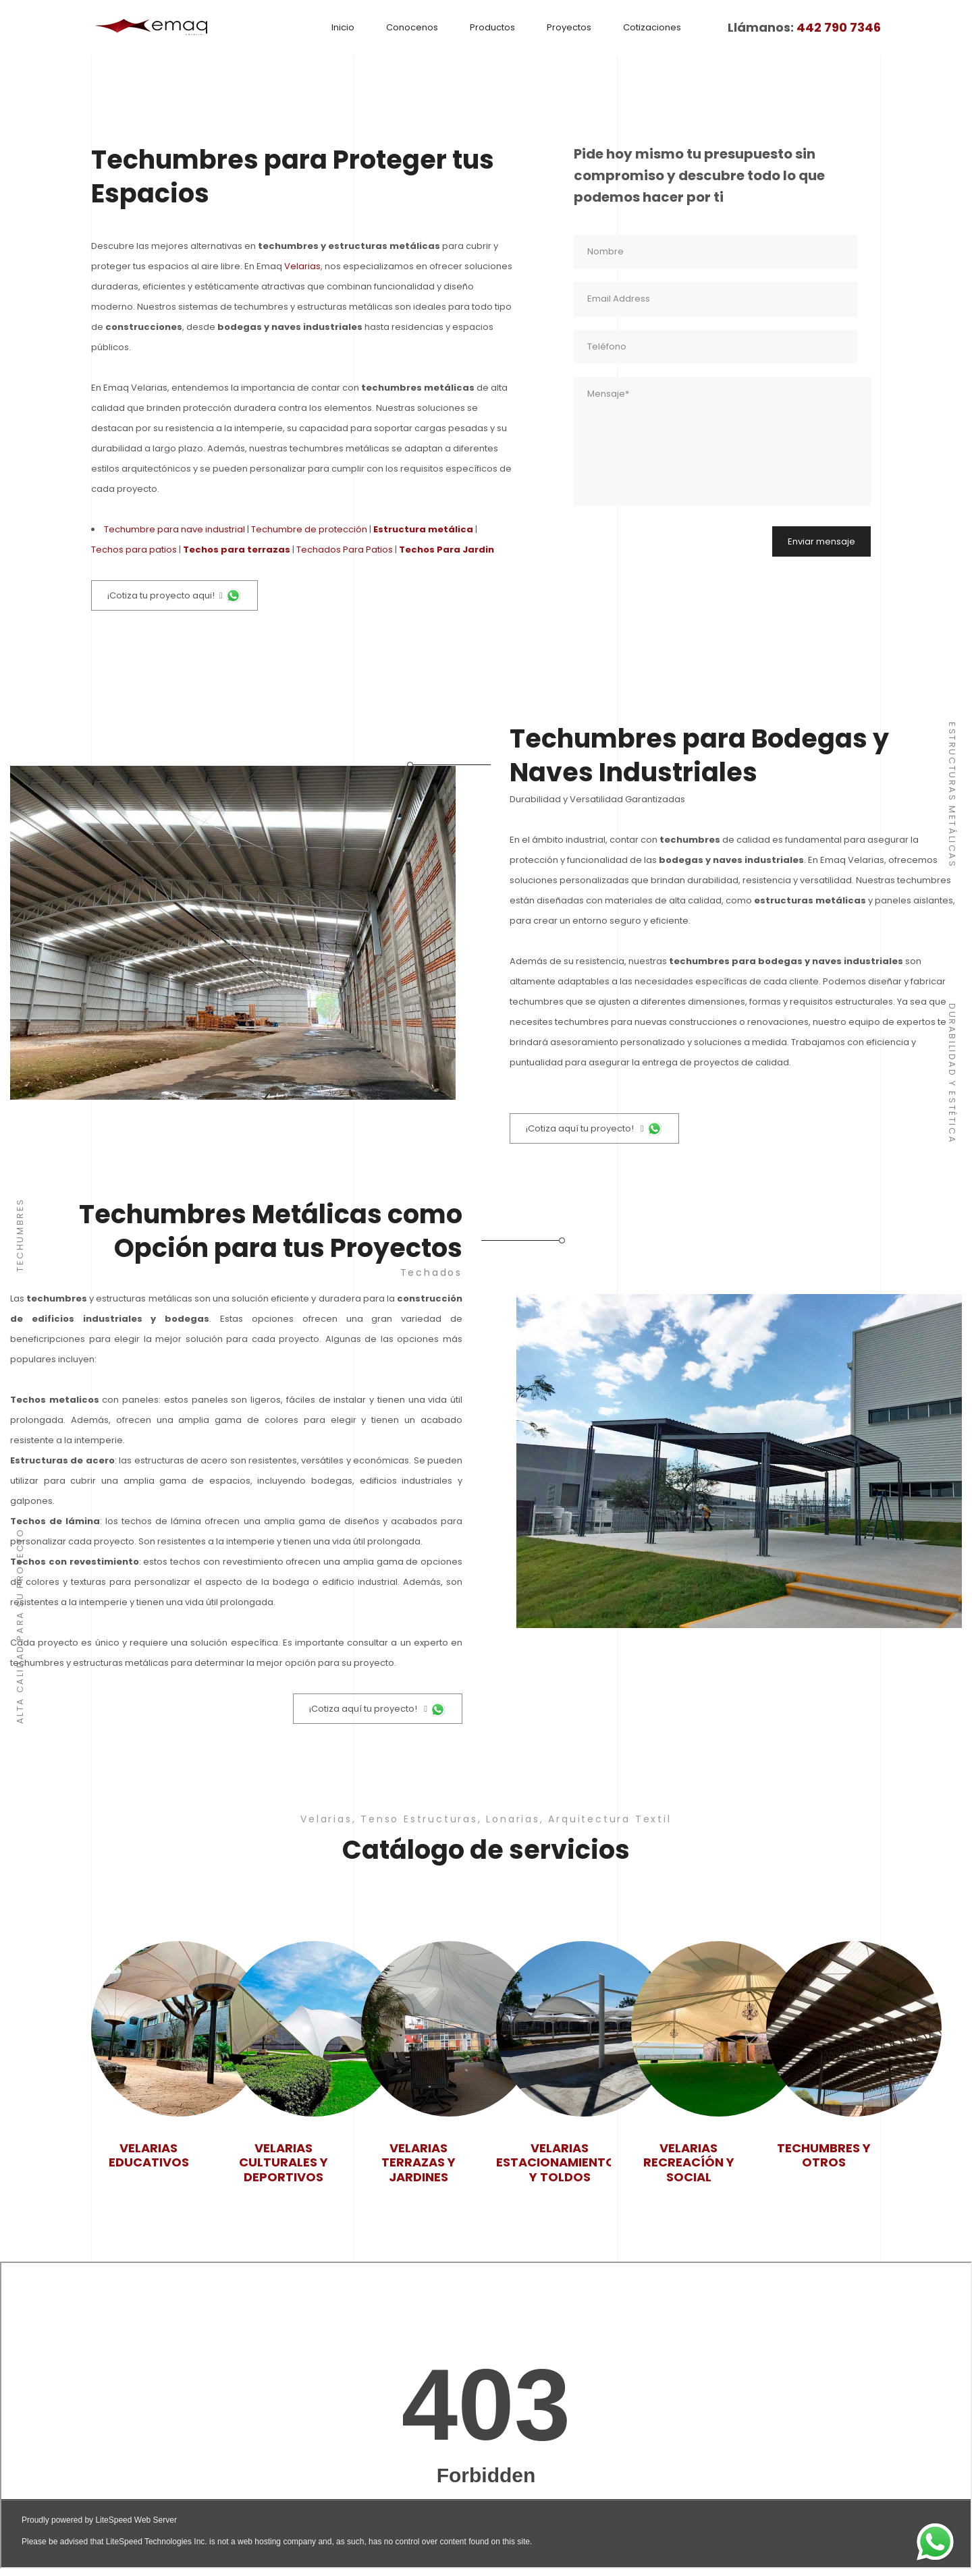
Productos (492, 27)
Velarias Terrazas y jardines (418, 2163)
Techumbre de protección (309, 529)
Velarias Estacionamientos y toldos (559, 2163)
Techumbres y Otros (824, 2155)
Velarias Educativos (149, 2155)
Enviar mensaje (821, 541)
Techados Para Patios (344, 549)
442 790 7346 (838, 27)
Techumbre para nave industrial (174, 529)
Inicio (342, 27)
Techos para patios (134, 549)
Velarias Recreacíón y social (688, 2163)
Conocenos (412, 27)
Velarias (302, 266)
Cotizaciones (652, 27)
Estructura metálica (423, 529)
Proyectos (569, 27)
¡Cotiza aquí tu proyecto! (594, 1129)
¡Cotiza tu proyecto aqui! (174, 596)
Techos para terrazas (236, 549)
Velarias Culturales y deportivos (283, 2163)
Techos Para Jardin (446, 549)
